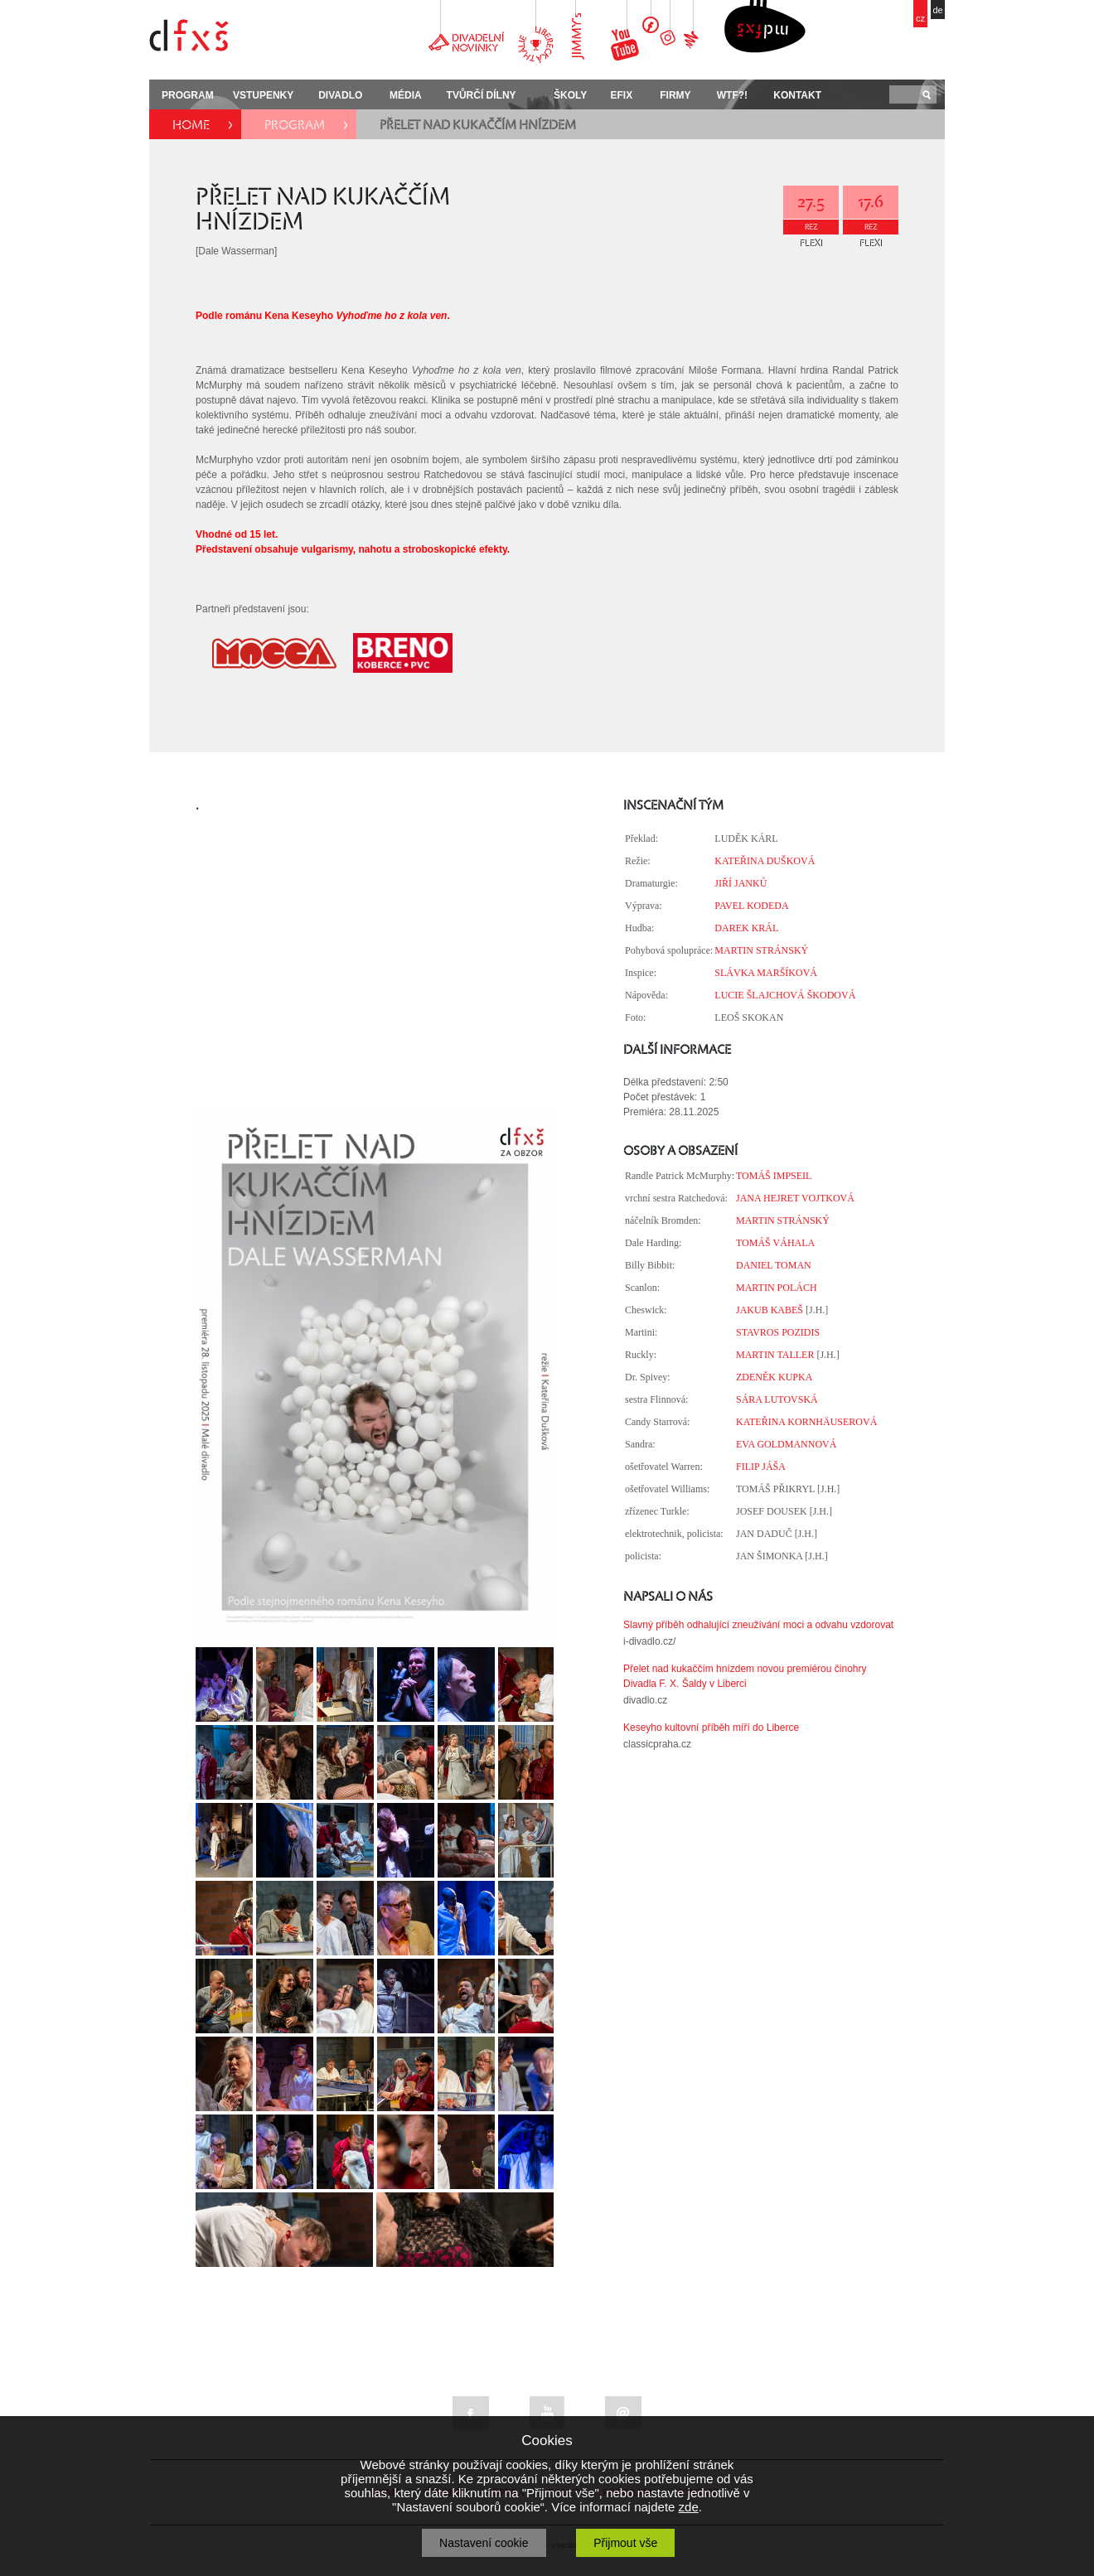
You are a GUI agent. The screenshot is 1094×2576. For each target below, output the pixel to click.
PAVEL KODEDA (751, 905)
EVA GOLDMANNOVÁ (786, 1444)
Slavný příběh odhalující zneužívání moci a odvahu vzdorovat (758, 1625)
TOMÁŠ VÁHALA (775, 1243)
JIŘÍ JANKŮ (740, 883)
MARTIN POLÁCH (776, 1287)
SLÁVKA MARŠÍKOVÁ (765, 973)
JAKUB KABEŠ (769, 1310)
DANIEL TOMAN (773, 1265)
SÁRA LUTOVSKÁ (777, 1399)
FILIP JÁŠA (761, 1466)
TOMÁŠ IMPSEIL (773, 1176)
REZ (811, 227)
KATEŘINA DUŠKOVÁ (764, 861)
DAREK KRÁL (746, 928)
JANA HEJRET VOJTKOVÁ (795, 1198)
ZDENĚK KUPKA (774, 1377)
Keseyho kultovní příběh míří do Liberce (711, 1727)
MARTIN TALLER (775, 1354)
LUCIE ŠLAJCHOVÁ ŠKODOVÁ (784, 995)
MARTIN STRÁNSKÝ (761, 950)
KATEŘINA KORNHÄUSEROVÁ (806, 1422)
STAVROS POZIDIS (778, 1332)
